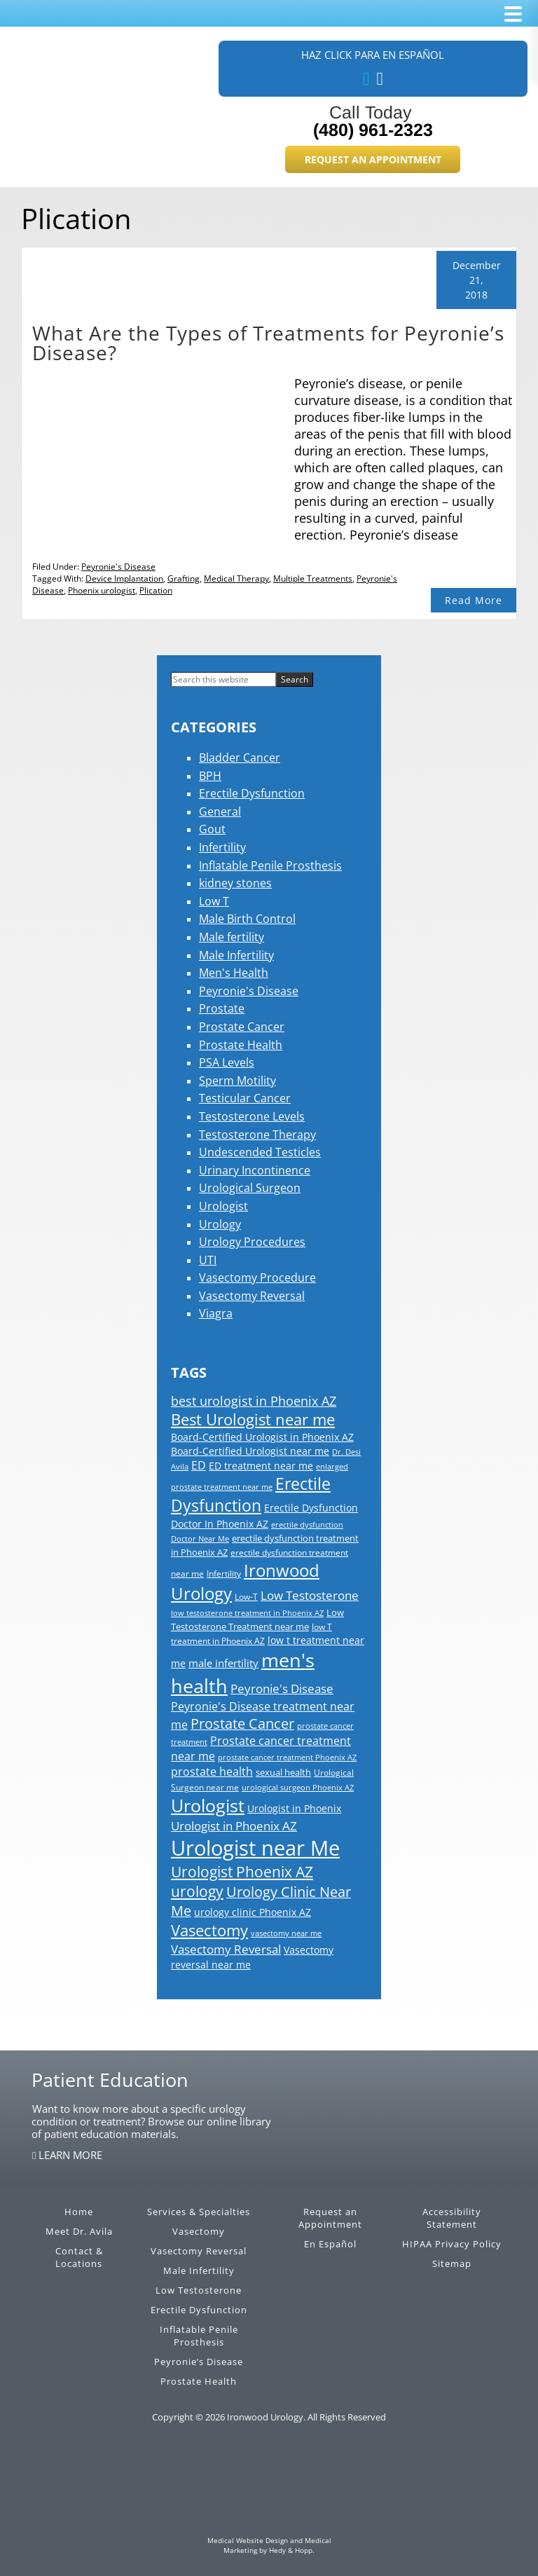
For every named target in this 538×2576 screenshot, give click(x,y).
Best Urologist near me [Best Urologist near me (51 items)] (253, 1419)
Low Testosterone (199, 2290)
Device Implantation (124, 578)
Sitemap (451, 2263)
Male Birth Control (247, 918)
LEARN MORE (69, 2155)
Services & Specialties (198, 2211)
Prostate (221, 1008)
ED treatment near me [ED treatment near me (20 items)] (261, 1465)
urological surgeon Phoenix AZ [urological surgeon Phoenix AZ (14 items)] (298, 1787)
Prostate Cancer (241, 1026)
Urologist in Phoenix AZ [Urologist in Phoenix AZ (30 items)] (234, 1825)
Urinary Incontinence (254, 1170)
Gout (212, 829)
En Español (330, 2244)
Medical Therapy (236, 578)
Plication (155, 590)
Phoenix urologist (101, 590)
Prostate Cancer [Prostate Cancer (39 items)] (242, 1723)
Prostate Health (240, 1045)
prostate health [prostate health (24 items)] (212, 1771)
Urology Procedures (252, 1241)
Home (78, 2211)
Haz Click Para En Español (372, 55)
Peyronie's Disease (118, 567)
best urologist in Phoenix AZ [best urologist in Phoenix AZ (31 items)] (253, 1400)
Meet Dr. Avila (79, 2231)
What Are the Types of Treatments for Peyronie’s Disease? (268, 343)
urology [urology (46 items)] (197, 1891)
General (220, 811)
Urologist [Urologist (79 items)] (207, 1805)
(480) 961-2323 (373, 129)
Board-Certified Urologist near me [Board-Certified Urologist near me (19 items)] (250, 1451)
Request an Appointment (373, 159)
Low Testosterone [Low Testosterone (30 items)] (310, 1595)
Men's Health (233, 972)
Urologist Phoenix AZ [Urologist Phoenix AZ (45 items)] (242, 1872)
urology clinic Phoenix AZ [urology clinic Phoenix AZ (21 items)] (252, 1912)
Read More (473, 600)
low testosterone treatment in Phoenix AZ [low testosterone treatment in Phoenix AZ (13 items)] (247, 1613)
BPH (210, 775)
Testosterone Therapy (257, 1134)
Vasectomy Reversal (252, 1295)
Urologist (223, 1206)
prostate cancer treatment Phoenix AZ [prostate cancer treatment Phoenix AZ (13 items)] (287, 1757)
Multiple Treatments (312, 578)
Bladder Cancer (239, 757)
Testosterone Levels (252, 1116)
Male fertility (231, 937)
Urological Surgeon (250, 1187)
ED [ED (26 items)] (198, 1465)
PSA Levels (226, 1062)
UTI (207, 1260)
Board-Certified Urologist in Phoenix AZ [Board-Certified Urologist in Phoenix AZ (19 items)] (262, 1437)
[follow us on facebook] (366, 79)
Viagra (216, 1313)
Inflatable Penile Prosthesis (270, 865)
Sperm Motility (237, 1080)
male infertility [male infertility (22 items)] (223, 1663)
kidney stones (235, 883)
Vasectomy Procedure (257, 1277)
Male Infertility (236, 955)
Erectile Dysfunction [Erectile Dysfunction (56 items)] (251, 1494)
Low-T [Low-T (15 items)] (246, 1596)
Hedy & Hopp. (292, 2550)
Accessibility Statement (451, 2218)
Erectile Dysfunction (252, 793)
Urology (220, 1224)
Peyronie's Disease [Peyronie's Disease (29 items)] (281, 1688)
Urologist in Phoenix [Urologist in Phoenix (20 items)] (294, 1808)
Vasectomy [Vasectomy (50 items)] (209, 1930)
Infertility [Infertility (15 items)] (224, 1573)
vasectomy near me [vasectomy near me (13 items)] (286, 1933)
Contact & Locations (79, 2257)
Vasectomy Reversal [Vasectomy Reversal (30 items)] (226, 1948)
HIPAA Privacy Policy (452, 2244)
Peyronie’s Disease (198, 2361)
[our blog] (379, 79)
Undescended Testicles (260, 1152)
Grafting (183, 578)
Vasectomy (198, 2231)
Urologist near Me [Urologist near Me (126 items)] (255, 1848)
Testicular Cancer (245, 1098)
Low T (214, 901)
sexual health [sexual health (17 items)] (283, 1772)
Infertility (222, 847)
